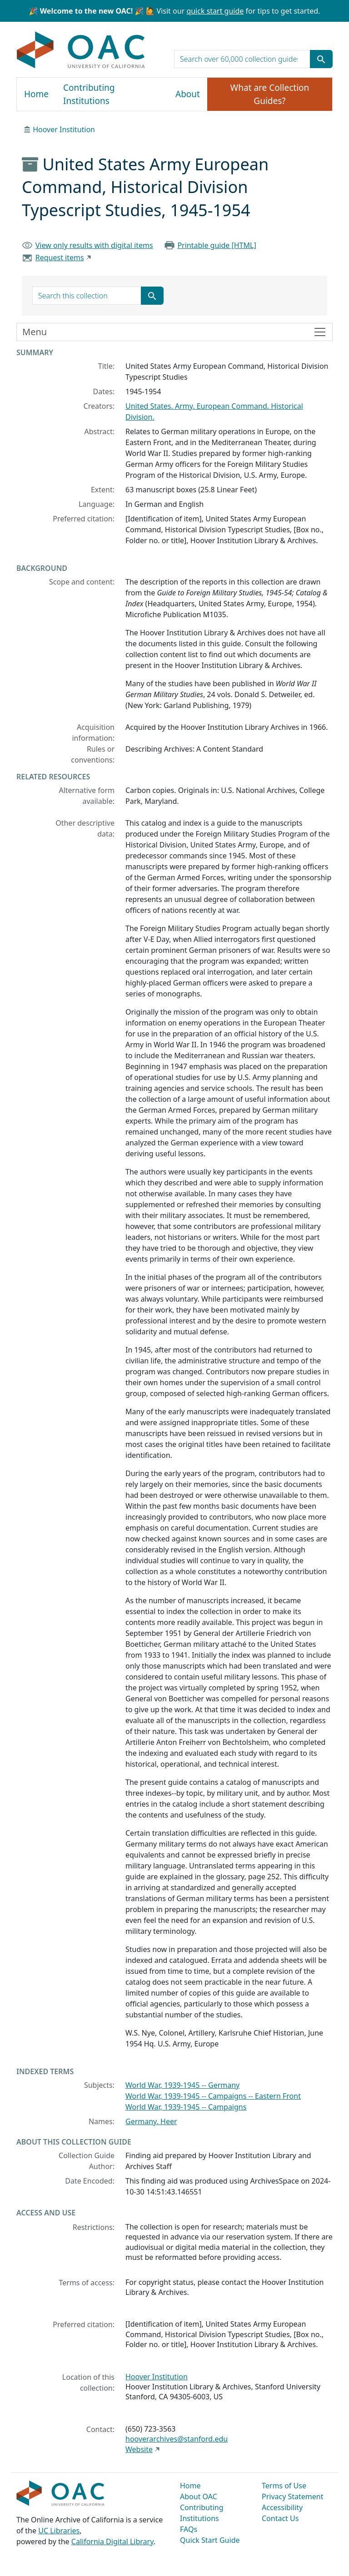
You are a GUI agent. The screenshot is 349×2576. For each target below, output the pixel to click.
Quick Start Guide (210, 2540)
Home (36, 94)
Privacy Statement (293, 2497)
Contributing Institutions (89, 94)
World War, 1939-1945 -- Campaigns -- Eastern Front (213, 2096)
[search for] (242, 59)
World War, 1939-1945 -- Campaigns (185, 2107)
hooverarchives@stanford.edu (176, 2439)
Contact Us (280, 2518)
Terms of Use (284, 2486)
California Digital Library (112, 2541)
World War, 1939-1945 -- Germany (182, 2085)
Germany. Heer (151, 2121)
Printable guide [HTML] (216, 245)
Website (139, 2449)
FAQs (188, 2529)
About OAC (198, 2497)
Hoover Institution (64, 129)
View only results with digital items (94, 245)
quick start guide (215, 11)
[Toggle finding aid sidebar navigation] (174, 332)
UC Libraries (59, 2531)
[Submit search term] (321, 59)
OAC (81, 50)
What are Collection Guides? (269, 94)
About (187, 94)
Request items (59, 258)
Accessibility (282, 2507)
